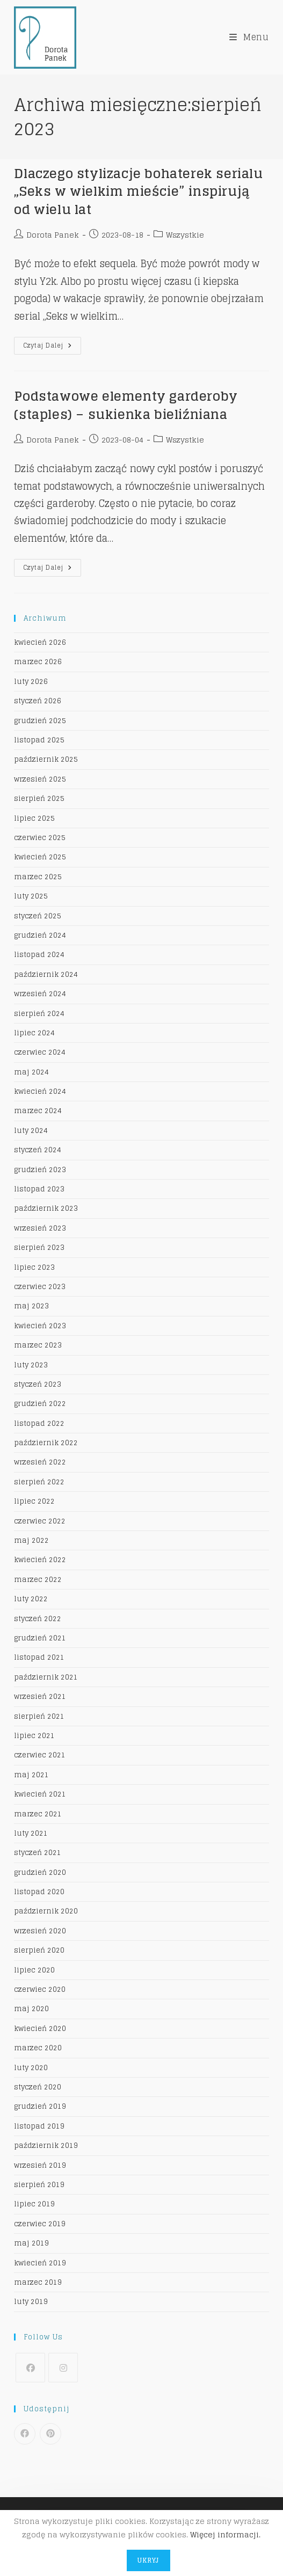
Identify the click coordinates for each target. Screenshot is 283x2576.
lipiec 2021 (34, 1735)
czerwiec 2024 (40, 1052)
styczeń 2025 (37, 916)
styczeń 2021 (37, 1852)
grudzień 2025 (40, 721)
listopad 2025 (39, 740)
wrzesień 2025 (40, 779)
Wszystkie (185, 234)
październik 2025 (46, 759)
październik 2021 (46, 1677)
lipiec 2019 (34, 2204)
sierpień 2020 (39, 1950)
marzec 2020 (38, 2048)
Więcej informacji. (225, 2534)
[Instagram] (63, 2367)
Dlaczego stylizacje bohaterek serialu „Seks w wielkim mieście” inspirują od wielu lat (138, 191)
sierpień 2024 (39, 1013)
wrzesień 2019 (40, 2165)
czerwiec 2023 (40, 1286)
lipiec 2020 (34, 1970)
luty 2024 (31, 1130)
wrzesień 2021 (40, 1696)
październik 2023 (46, 1208)
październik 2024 (46, 974)
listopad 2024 (39, 954)
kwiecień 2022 (40, 1560)
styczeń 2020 (37, 2087)
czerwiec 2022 (40, 1521)
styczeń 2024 (37, 1150)
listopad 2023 (39, 1189)
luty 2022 (31, 1599)
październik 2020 (46, 1911)
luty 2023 (31, 1365)
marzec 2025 (38, 877)
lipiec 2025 (34, 818)
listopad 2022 (39, 1423)
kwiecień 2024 (40, 1091)
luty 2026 (31, 681)
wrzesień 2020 (40, 1931)
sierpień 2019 (39, 2184)
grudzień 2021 (40, 1638)
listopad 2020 (39, 1892)
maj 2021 (31, 1775)
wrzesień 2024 (40, 994)
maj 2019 (31, 2243)
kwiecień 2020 (40, 2028)
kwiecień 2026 (40, 642)
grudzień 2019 (40, 2106)
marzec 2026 (38, 662)
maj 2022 (31, 1540)
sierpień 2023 (39, 1247)
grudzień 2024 (40, 935)
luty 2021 (31, 1833)
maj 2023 (31, 1306)
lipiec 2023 (34, 1267)
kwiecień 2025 (40, 857)
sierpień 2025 (39, 798)
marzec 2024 (38, 1111)
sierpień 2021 (39, 1716)
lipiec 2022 (34, 1501)
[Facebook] (30, 2367)
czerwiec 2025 (40, 837)
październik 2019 (46, 2145)
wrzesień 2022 (40, 1462)
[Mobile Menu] (249, 37)
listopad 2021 (39, 1657)
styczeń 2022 (37, 1619)
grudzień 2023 (40, 1170)
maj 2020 (31, 2009)
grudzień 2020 (40, 1872)
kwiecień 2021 (40, 1794)
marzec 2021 (38, 1814)
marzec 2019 (38, 2282)
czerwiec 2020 (40, 1989)
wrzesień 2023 (40, 1228)
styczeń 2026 (37, 701)
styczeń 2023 (37, 1384)
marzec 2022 (38, 1579)
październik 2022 (46, 1443)
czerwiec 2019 (40, 2224)
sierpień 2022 (39, 1482)
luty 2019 (31, 2301)
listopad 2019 (39, 2126)
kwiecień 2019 (40, 2263)
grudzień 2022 (40, 1403)
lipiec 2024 (34, 1033)
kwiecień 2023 (40, 1326)
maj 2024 (31, 1072)
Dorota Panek (52, 234)
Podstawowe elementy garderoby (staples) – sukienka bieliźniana (125, 405)
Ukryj (148, 2560)
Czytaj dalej (52, 347)
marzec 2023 (38, 1345)
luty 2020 (31, 2068)
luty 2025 (31, 896)
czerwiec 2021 (40, 1755)
